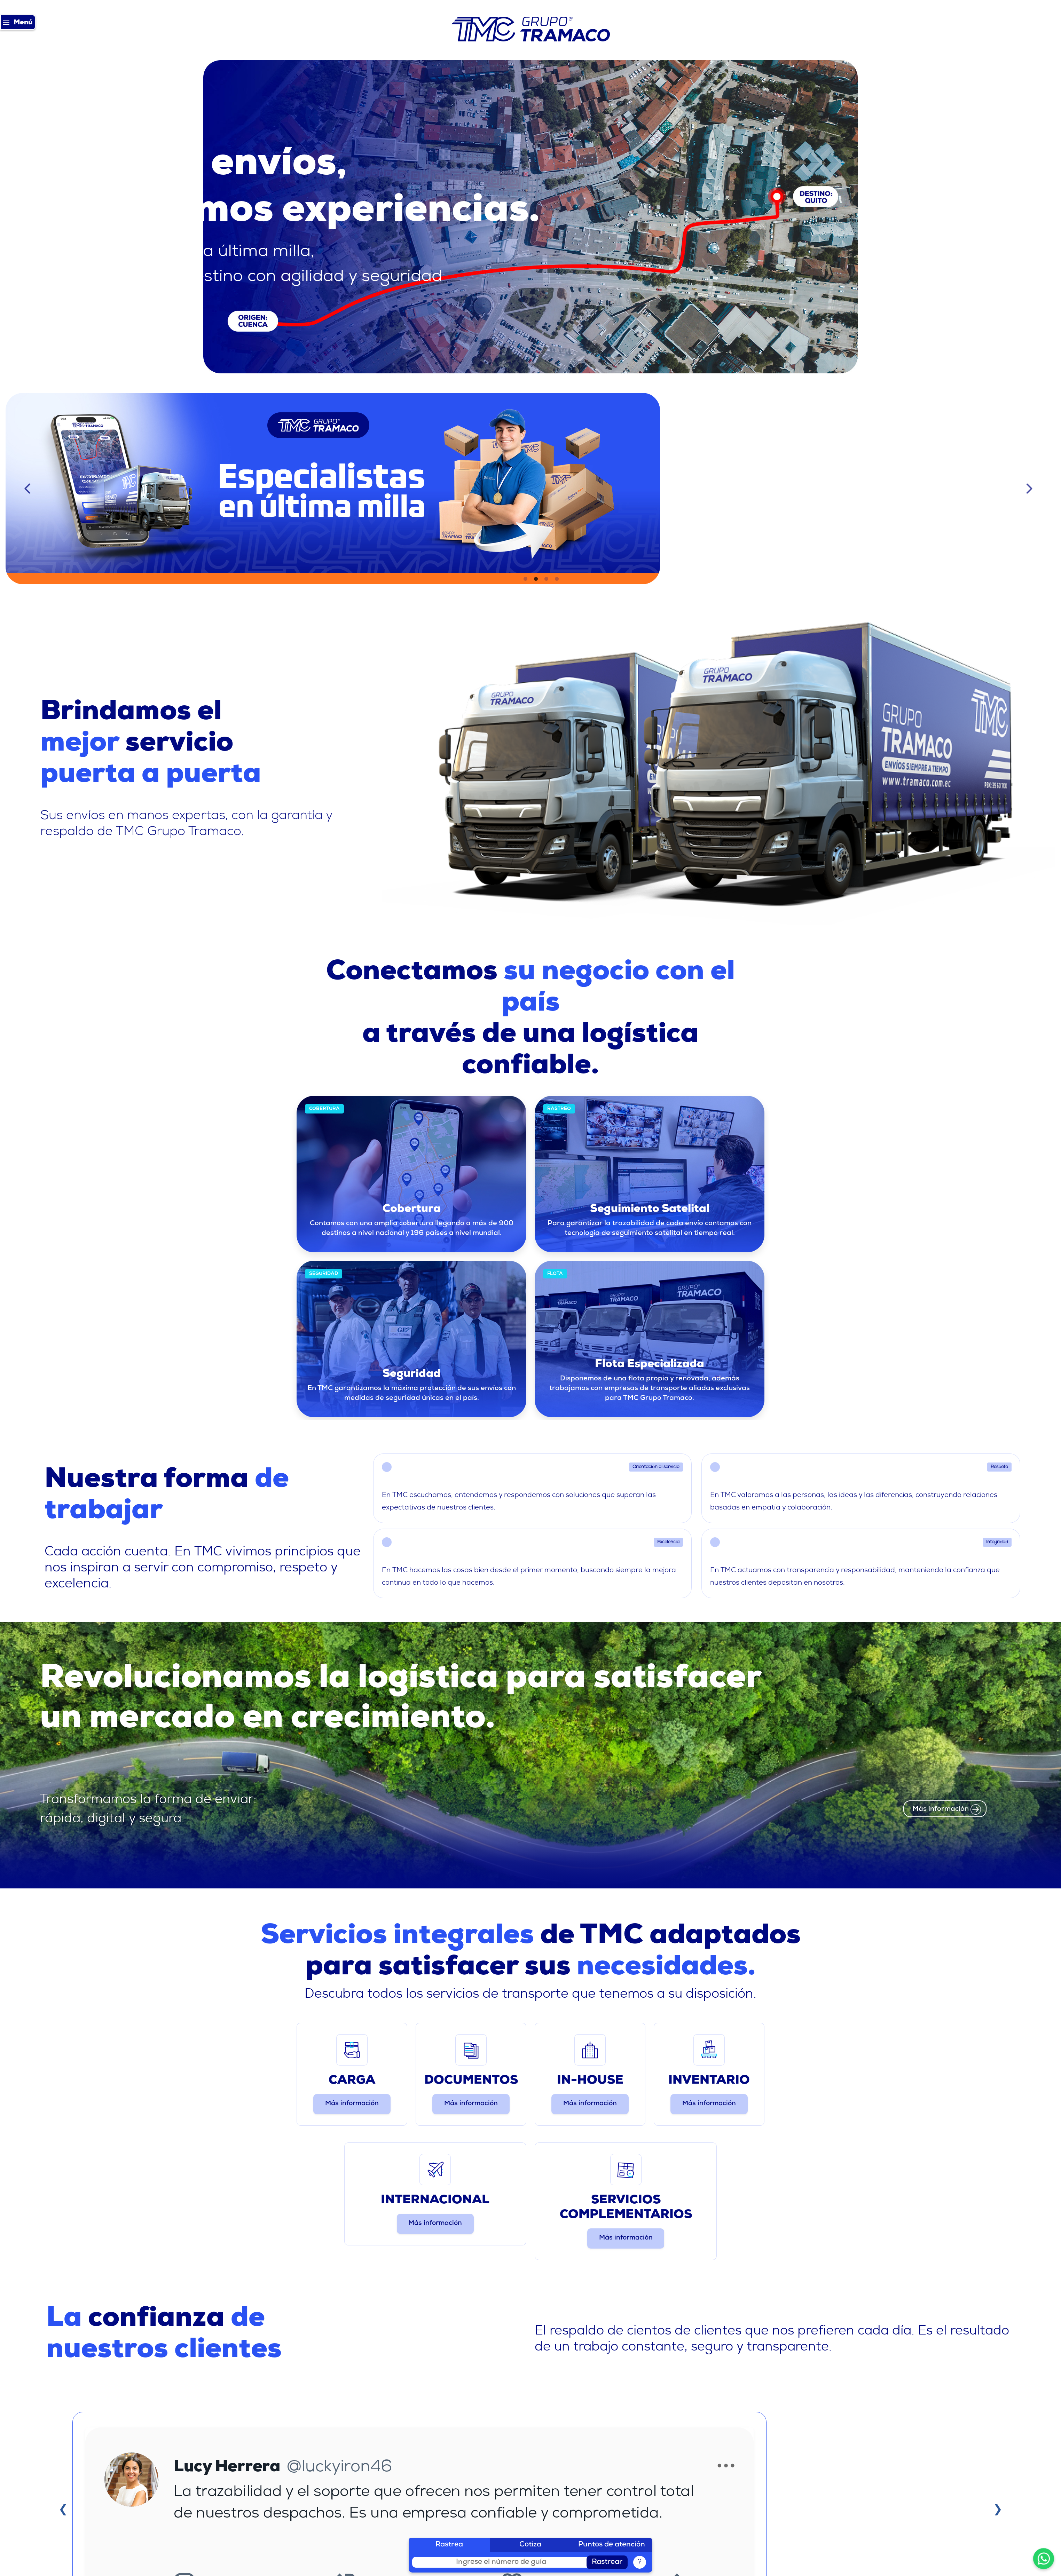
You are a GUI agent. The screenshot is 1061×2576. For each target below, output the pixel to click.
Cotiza (530, 2545)
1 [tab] (525, 579)
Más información (352, 2104)
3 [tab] (546, 579)
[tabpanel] (530, 488)
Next (1031, 489)
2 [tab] (535, 579)
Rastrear (607, 2562)
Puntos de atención (611, 2545)
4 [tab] (556, 579)
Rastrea (449, 2545)
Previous (30, 489)
